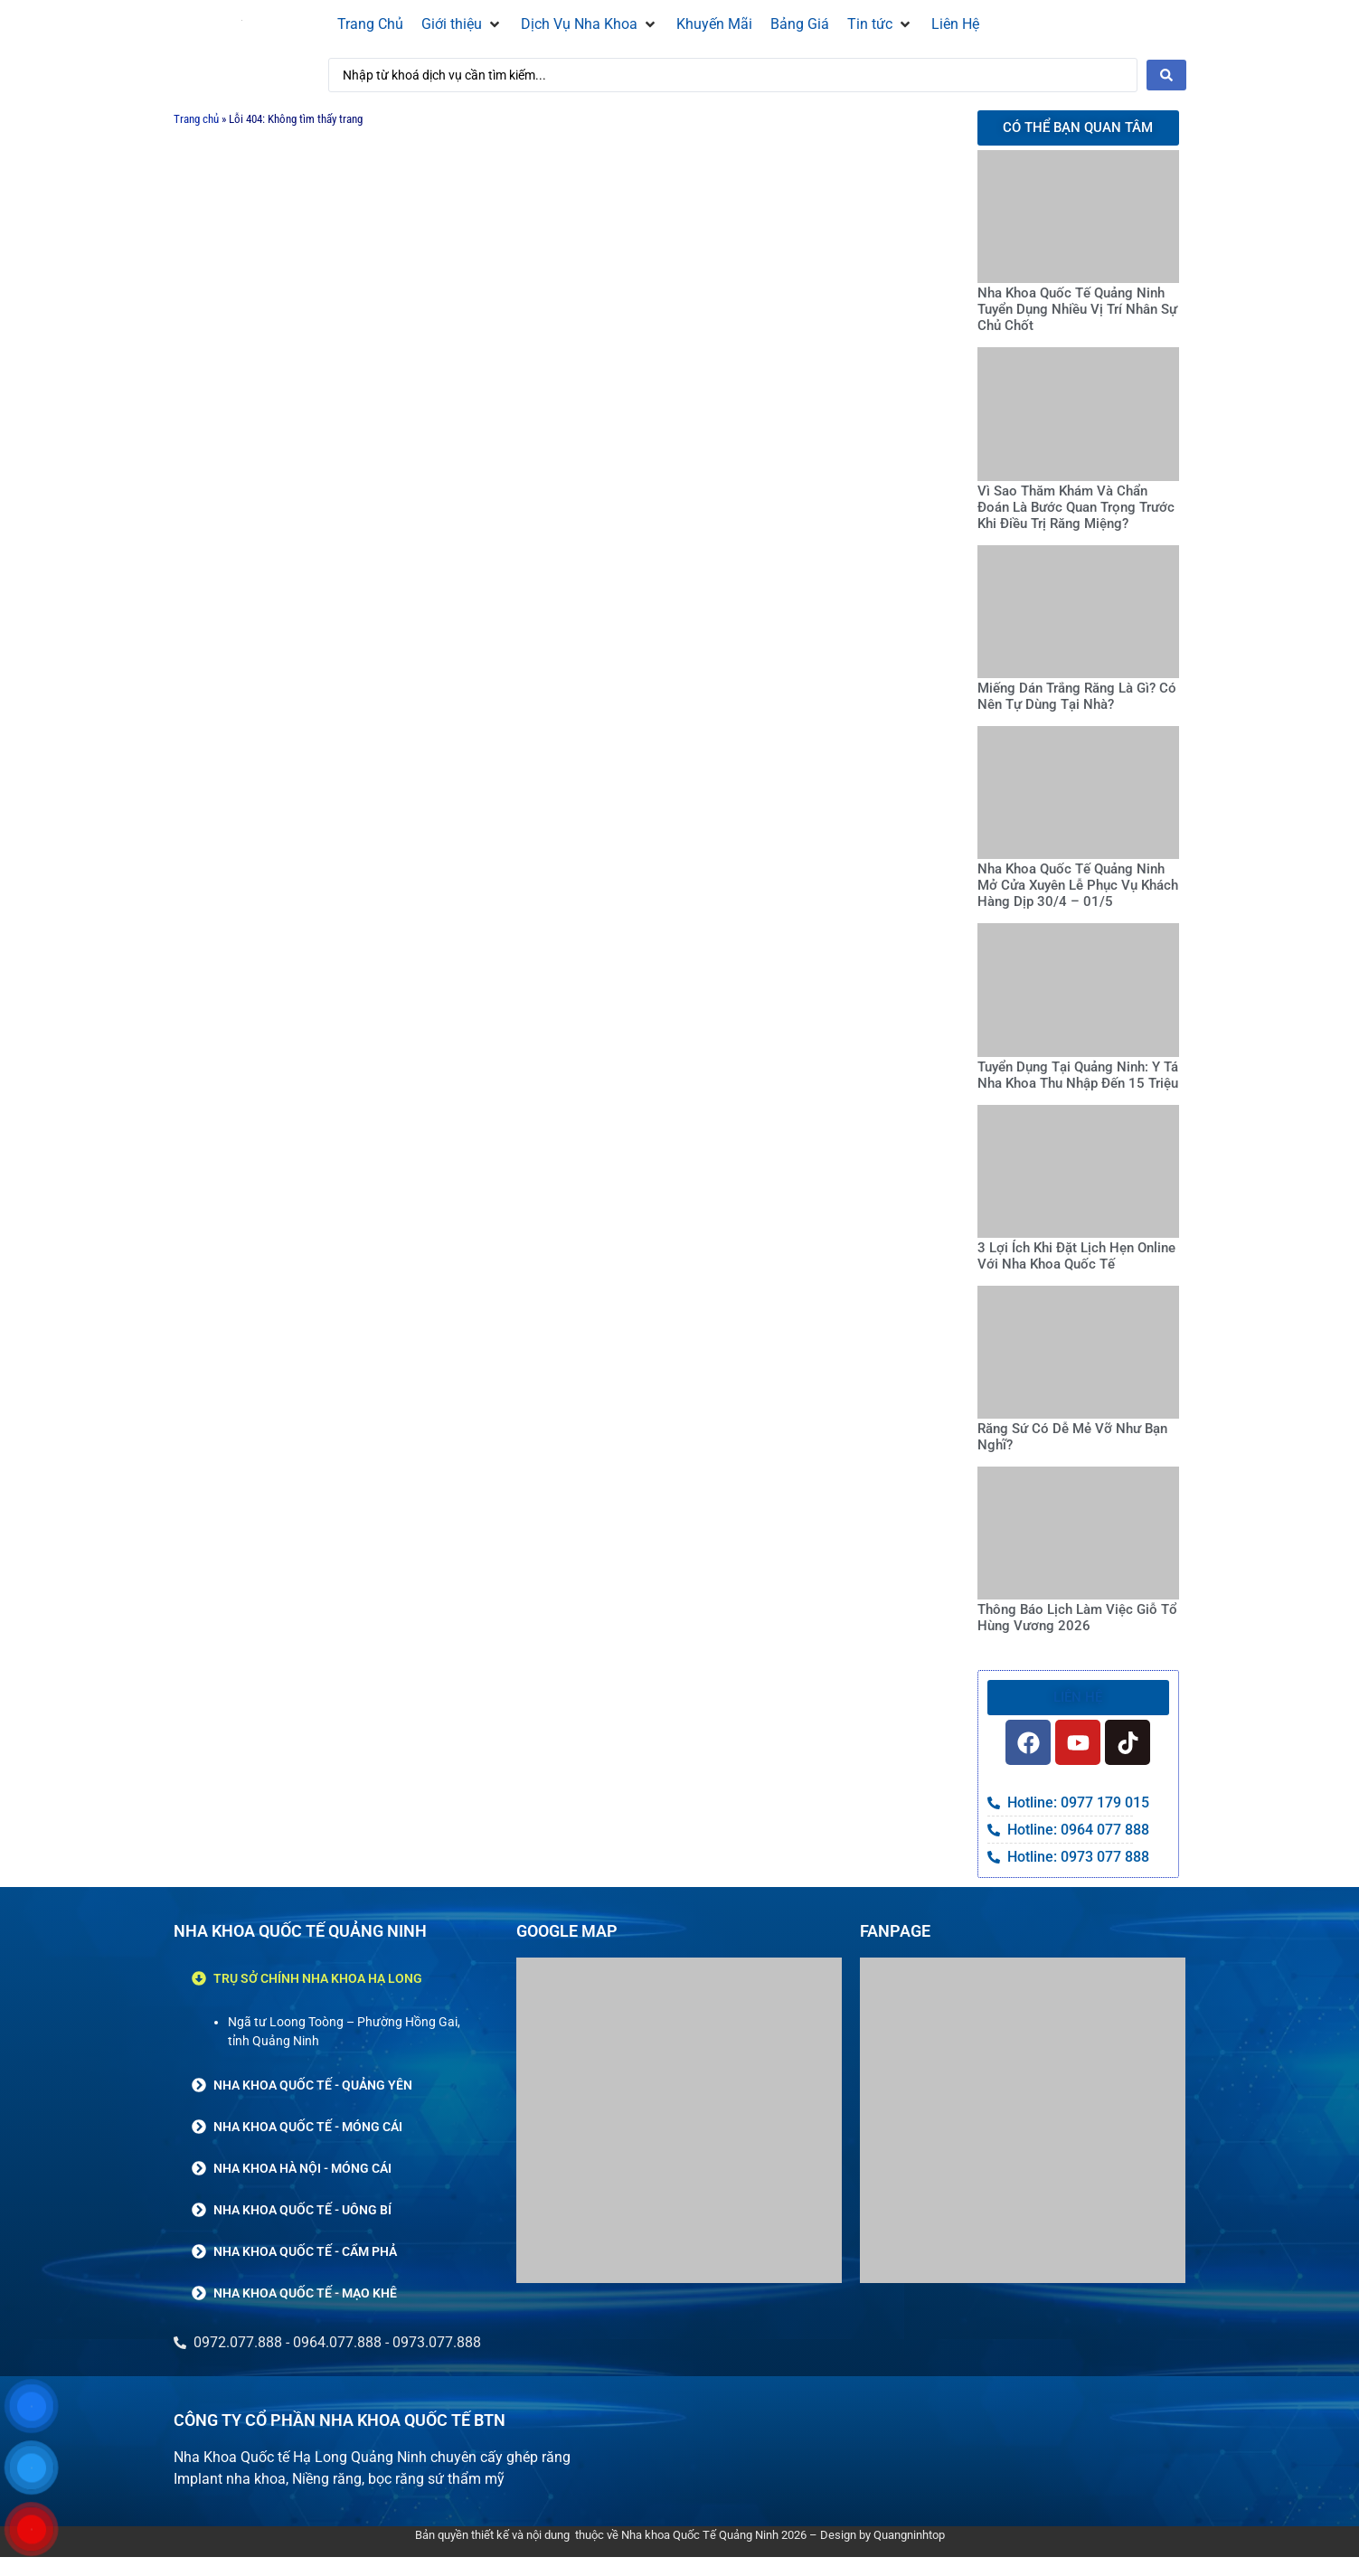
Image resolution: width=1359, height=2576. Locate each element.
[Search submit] (1166, 75)
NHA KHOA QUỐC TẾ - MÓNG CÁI (307, 2126)
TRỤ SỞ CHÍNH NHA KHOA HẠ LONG (317, 1978)
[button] (462, 24)
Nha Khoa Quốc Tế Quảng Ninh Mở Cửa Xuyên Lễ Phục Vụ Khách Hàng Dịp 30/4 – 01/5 (1077, 885)
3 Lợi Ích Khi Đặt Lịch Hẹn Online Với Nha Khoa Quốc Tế (1076, 1256)
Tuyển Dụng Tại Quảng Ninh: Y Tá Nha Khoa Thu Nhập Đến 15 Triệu (1077, 1075)
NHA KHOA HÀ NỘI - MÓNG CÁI (302, 2168)
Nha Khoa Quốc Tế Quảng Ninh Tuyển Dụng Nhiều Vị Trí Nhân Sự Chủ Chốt (1077, 309)
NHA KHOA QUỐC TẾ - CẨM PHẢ (305, 2251)
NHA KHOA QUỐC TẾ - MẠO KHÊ (305, 2293)
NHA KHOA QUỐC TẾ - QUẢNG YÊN (312, 2085)
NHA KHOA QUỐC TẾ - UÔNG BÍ (302, 2210)
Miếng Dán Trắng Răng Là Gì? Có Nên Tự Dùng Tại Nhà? (1076, 696)
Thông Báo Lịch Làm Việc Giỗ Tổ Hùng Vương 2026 (1077, 1617)
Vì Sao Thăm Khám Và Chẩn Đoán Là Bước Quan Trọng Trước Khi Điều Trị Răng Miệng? (1076, 507)
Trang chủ (196, 119)
